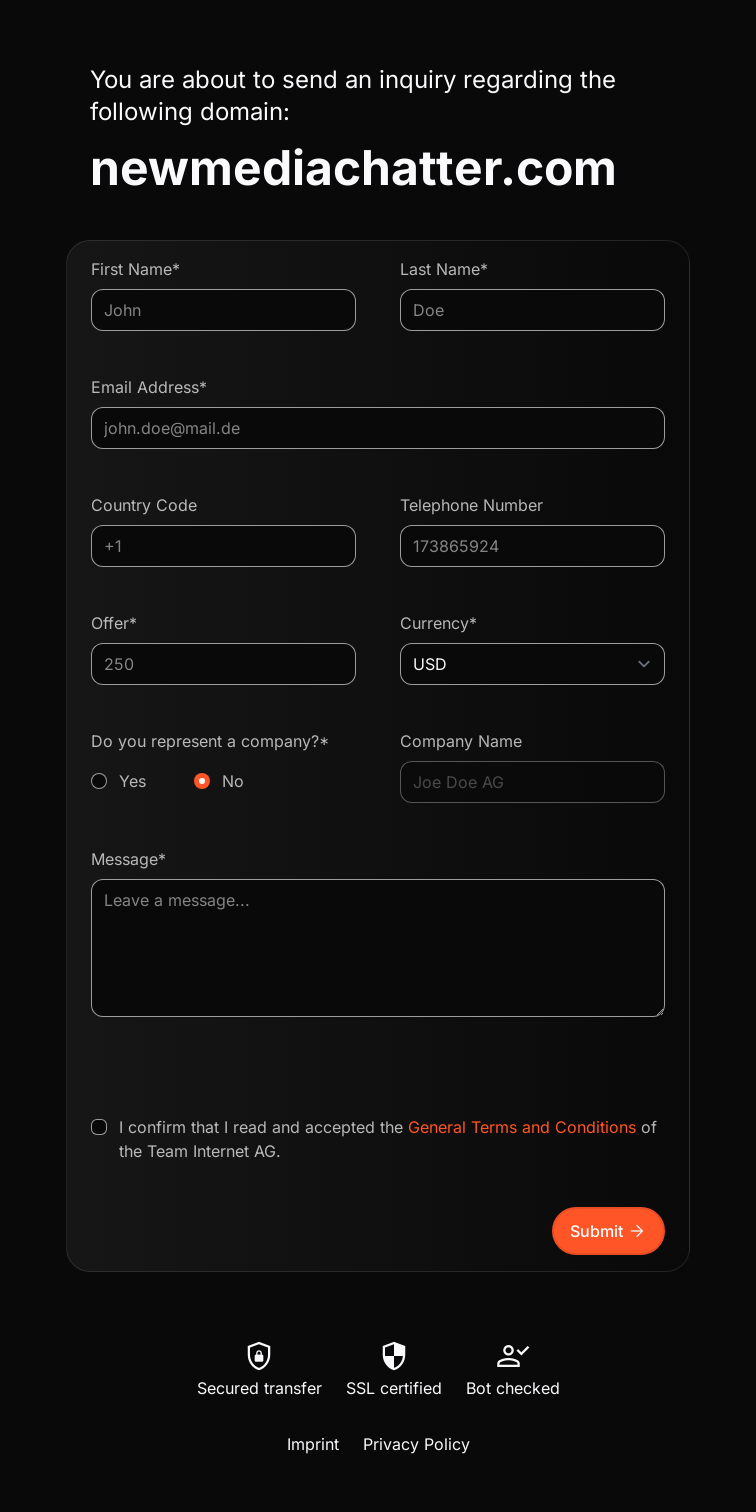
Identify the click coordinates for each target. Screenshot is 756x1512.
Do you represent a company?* (223, 762)
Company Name (461, 741)
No (233, 781)
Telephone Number (471, 505)
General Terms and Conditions (522, 1127)
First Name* (135, 269)
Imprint (313, 1444)
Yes (132, 781)
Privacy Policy (416, 1444)
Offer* (114, 623)
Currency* (438, 623)
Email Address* (149, 387)
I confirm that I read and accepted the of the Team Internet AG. (388, 1139)
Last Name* (444, 269)
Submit (608, 1231)
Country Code (144, 505)
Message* (128, 859)
